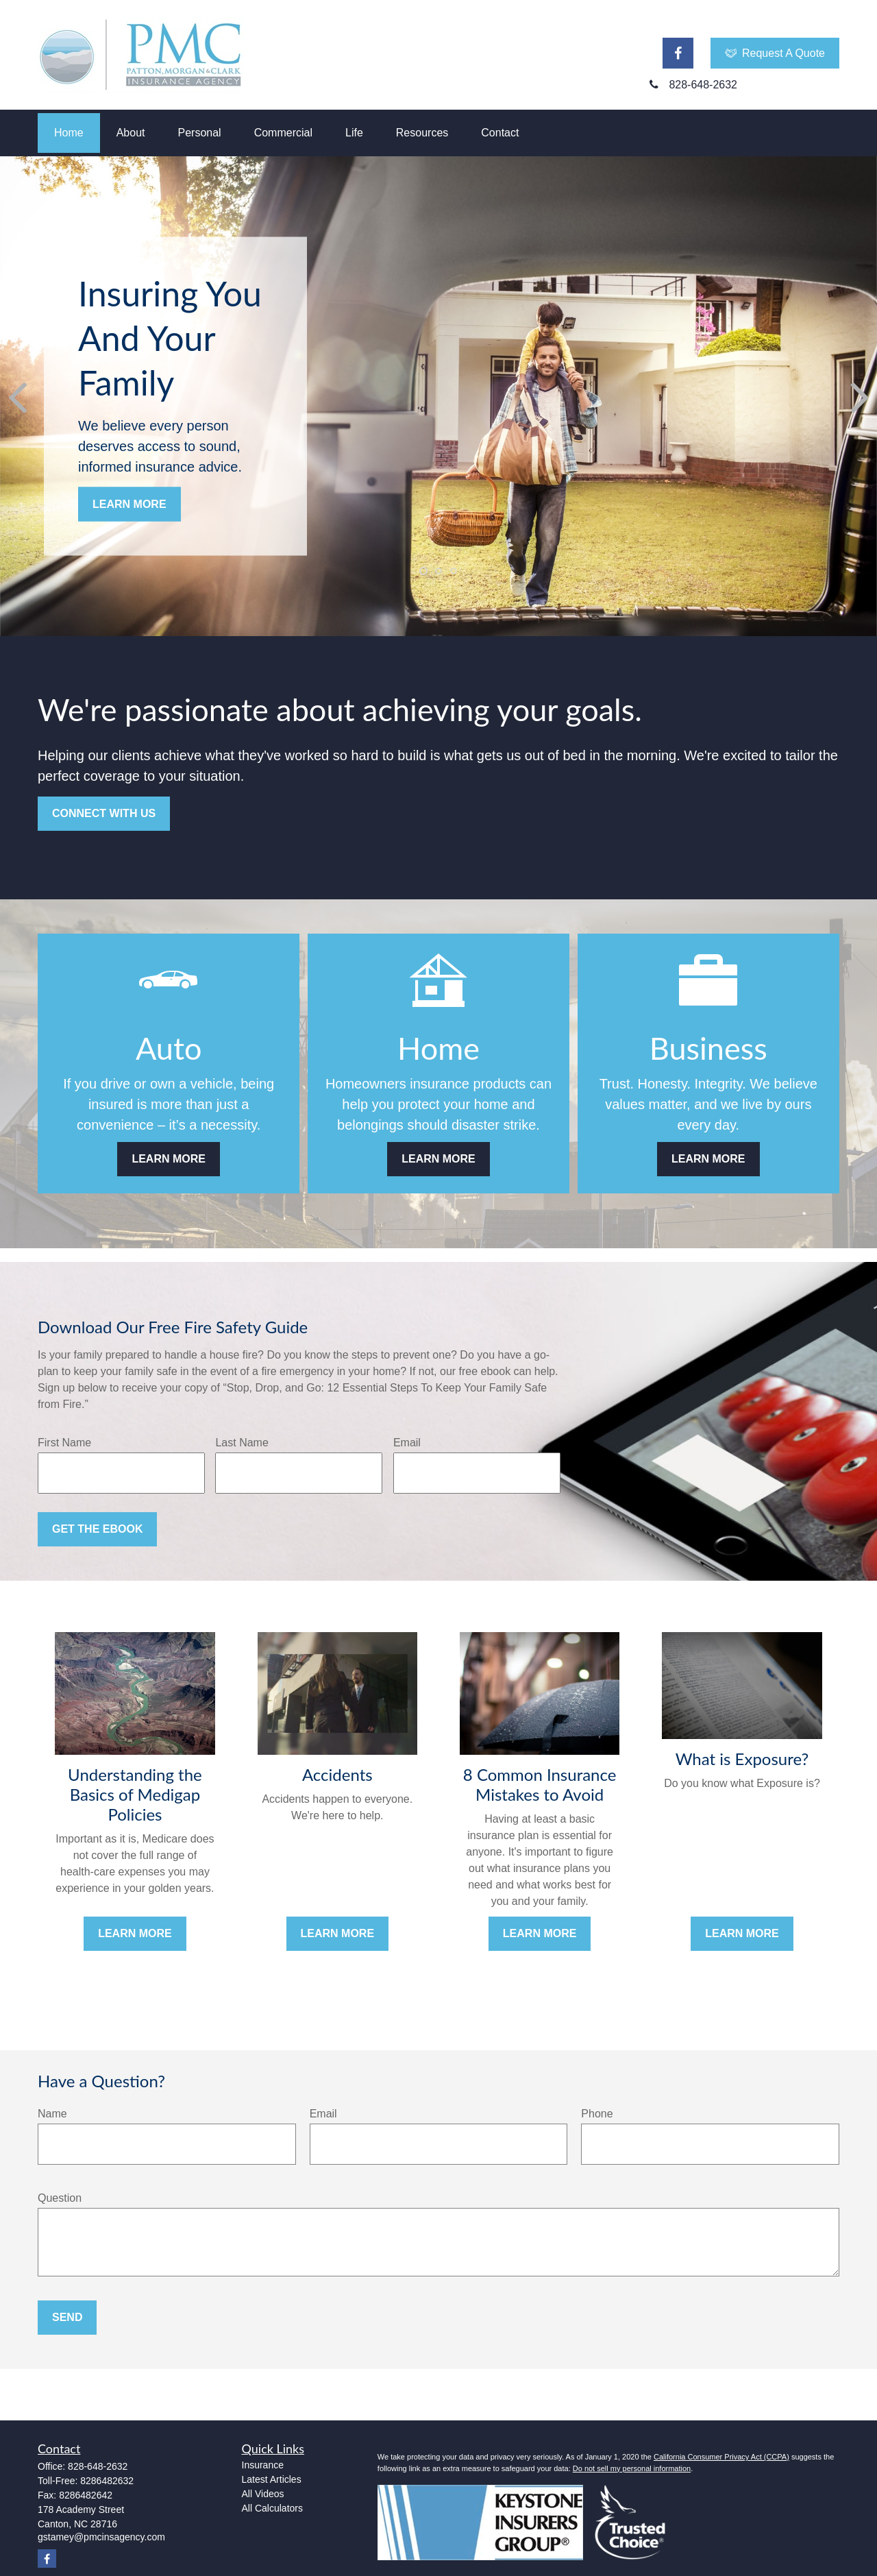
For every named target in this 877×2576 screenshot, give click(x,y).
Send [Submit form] (67, 2317)
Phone (597, 2113)
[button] (69, 133)
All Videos (263, 2493)
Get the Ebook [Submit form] (97, 1529)
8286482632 (107, 2480)
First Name (64, 1442)
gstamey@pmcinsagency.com (101, 2536)
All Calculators (272, 2508)
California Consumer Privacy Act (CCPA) (721, 2457)
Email (407, 1442)
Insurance (263, 2464)
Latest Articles (271, 2479)
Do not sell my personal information (632, 2468)
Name (52, 2113)
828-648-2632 (97, 2466)
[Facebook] (678, 53)
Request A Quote (775, 53)
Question (60, 2198)
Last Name (241, 1442)
